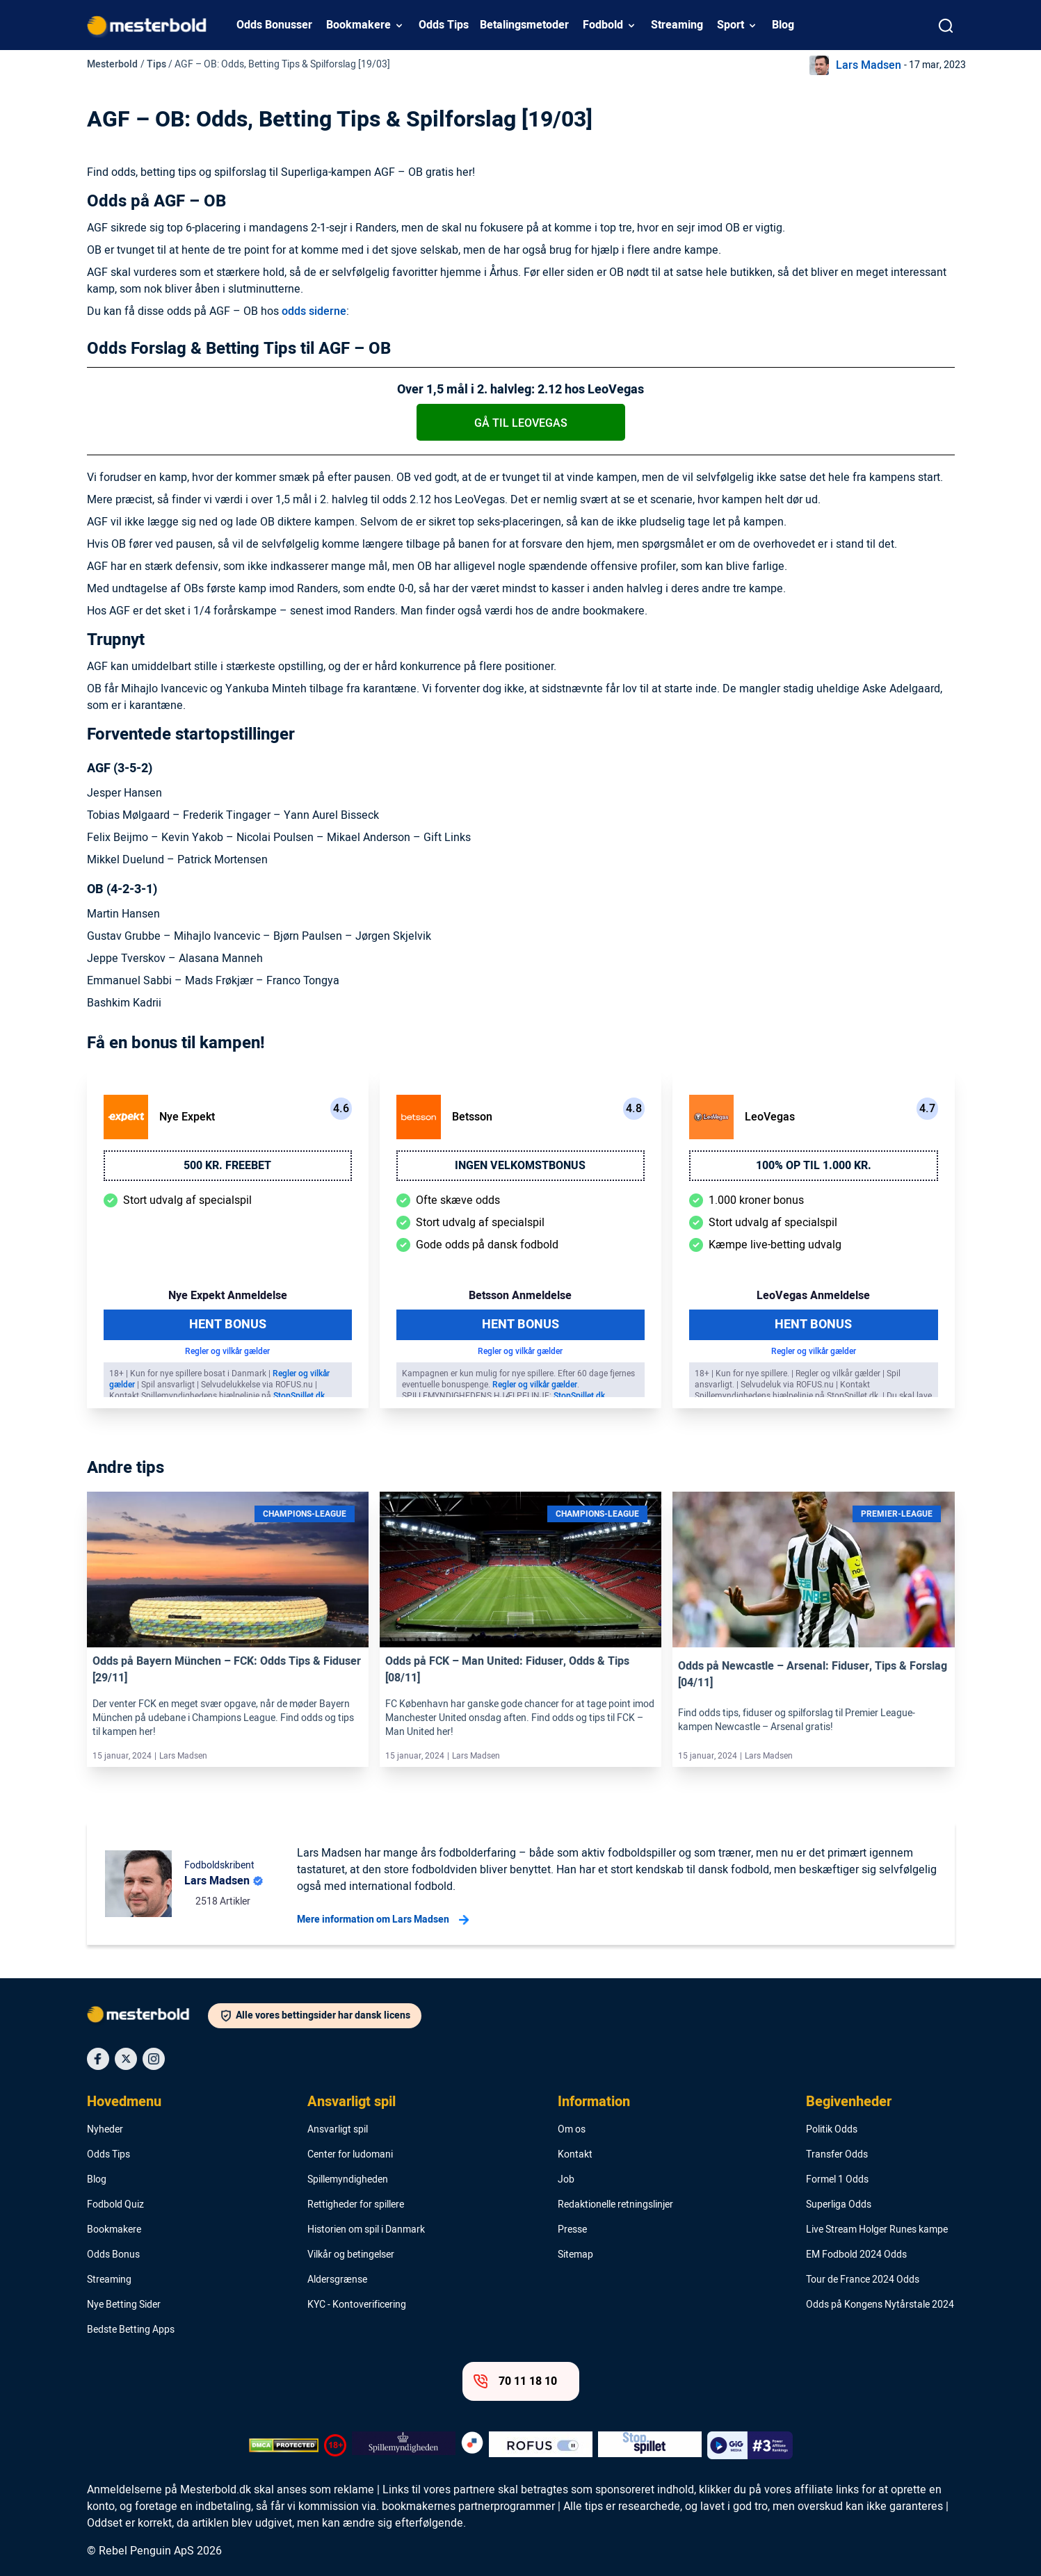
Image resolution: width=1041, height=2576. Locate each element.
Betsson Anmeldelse (520, 1295)
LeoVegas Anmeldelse (813, 1295)
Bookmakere (358, 25)
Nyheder (105, 2130)
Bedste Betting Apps (131, 2330)
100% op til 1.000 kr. (813, 1165)
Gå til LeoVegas (520, 423)
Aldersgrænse (337, 2280)
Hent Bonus (227, 1324)
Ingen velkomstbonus (520, 1165)
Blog (783, 25)
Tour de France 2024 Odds (862, 2280)
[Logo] (147, 2017)
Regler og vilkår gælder (227, 1351)
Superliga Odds (838, 2205)
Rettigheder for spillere (355, 2205)
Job (566, 2180)
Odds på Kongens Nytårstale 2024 (880, 2305)
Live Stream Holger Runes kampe (877, 2230)
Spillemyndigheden (347, 2180)
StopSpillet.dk (299, 1395)
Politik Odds (831, 2130)
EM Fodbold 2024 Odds (856, 2255)
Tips (156, 64)
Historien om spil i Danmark (366, 2230)
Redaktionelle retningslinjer (615, 2205)
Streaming (677, 25)
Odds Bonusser (274, 25)
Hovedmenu (124, 2102)
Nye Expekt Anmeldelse (227, 1295)
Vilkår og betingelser (350, 2255)
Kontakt (575, 2155)
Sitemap (575, 2255)
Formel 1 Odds (837, 2180)
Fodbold (603, 25)
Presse (572, 2230)
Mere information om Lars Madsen (383, 1919)
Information (594, 2102)
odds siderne (314, 311)
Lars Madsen (868, 65)
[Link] (228, 1569)
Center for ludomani (350, 2155)
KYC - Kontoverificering (356, 2305)
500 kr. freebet (227, 1165)
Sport (730, 25)
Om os (572, 2130)
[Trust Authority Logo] (403, 2445)
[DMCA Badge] (283, 2445)
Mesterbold (112, 64)
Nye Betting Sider (124, 2305)
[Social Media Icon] (98, 2059)
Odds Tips (444, 25)
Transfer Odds (837, 2155)
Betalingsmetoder (524, 25)
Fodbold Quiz (115, 2205)
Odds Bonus (113, 2255)
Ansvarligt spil (351, 2102)
